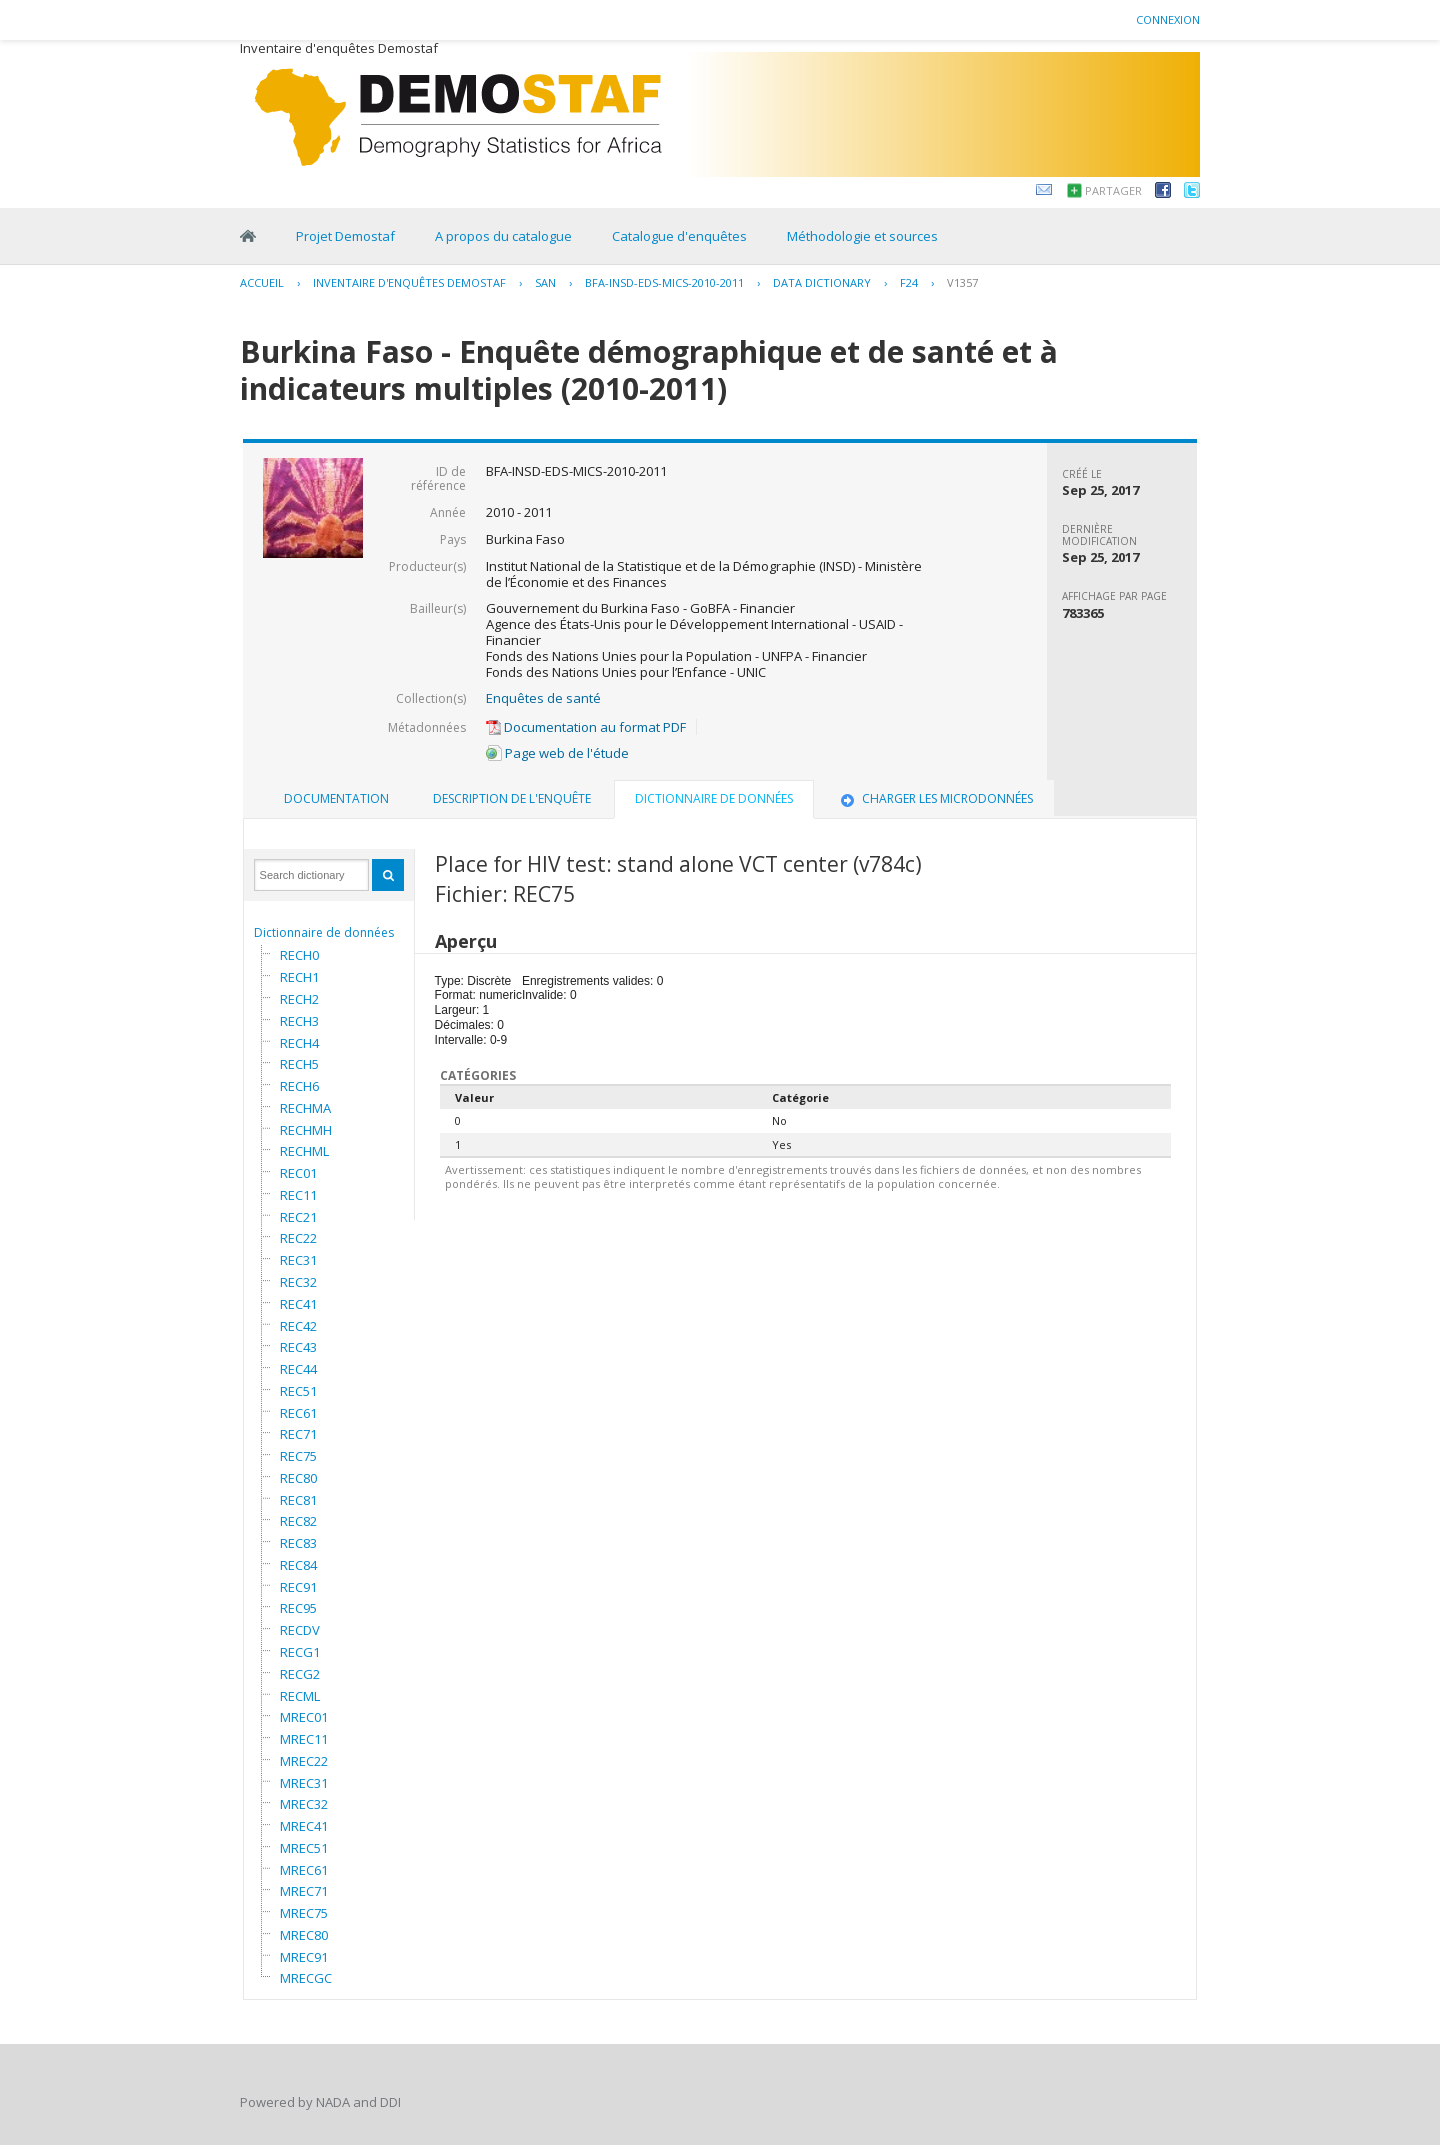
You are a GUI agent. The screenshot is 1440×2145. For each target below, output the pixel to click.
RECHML (304, 1151)
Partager (1113, 190)
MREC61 (304, 1870)
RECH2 (299, 999)
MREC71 (304, 1891)
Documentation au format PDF (586, 727)
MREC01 (304, 1717)
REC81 (298, 1500)
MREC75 (304, 1913)
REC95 (298, 1608)
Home (248, 236)
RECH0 (299, 955)
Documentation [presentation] (336, 798)
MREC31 (304, 1783)
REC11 (298, 1195)
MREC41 (304, 1826)
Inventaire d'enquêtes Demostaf (409, 282)
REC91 (298, 1587)
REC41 (298, 1304)
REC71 (298, 1434)
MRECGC (306, 1978)
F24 (909, 282)
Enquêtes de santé (543, 698)
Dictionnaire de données (324, 932)
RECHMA (305, 1108)
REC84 (298, 1565)
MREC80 (304, 1935)
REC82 (298, 1521)
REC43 (298, 1347)
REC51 (298, 1391)
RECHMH (306, 1130)
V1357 (962, 282)
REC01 (298, 1173)
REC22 (298, 1238)
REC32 (298, 1282)
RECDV (300, 1630)
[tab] (336, 799)
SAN (545, 282)
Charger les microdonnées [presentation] (935, 798)
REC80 (298, 1478)
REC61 (298, 1413)
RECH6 (299, 1086)
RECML (300, 1696)
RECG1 (300, 1652)
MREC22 (304, 1761)
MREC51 (304, 1848)
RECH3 (299, 1021)
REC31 (298, 1260)
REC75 (298, 1456)
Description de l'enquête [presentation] (512, 798)
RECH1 (299, 977)
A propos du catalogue (503, 236)
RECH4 (299, 1043)
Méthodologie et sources (862, 236)
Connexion (1168, 19)
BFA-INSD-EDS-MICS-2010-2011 (664, 282)
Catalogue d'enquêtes (679, 236)
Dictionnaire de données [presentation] (714, 798)
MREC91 (304, 1957)
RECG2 (300, 1674)
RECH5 (299, 1064)
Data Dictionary (822, 282)
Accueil (262, 282)
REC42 (298, 1326)
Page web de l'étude (557, 753)
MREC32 (304, 1804)
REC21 (298, 1217)
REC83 (298, 1543)
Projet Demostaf (345, 236)
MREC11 (304, 1739)
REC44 (298, 1369)
